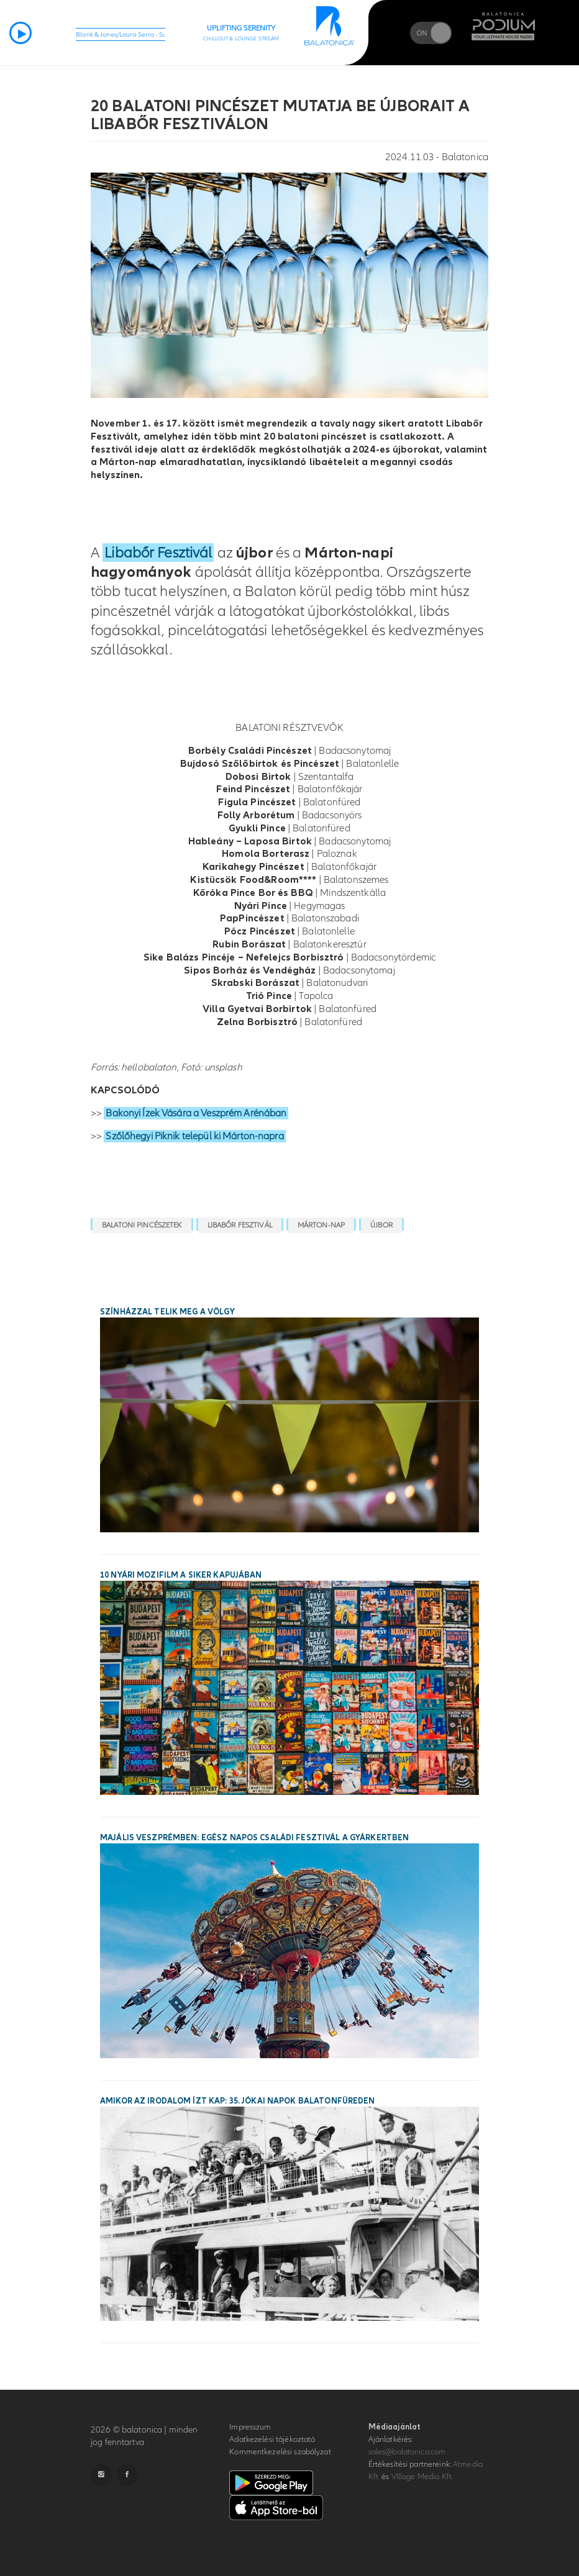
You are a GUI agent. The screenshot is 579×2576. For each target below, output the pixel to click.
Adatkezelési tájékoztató (272, 2439)
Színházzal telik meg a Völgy (167, 1312)
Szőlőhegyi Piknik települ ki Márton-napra (194, 1136)
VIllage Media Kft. (422, 2477)
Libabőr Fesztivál (158, 552)
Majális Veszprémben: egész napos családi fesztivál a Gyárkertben (254, 1838)
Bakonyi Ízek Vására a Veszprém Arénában (196, 1113)
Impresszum (250, 2427)
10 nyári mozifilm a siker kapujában (181, 1575)
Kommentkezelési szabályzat (280, 2452)
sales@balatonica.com (407, 2452)
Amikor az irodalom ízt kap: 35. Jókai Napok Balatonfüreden (237, 2101)
